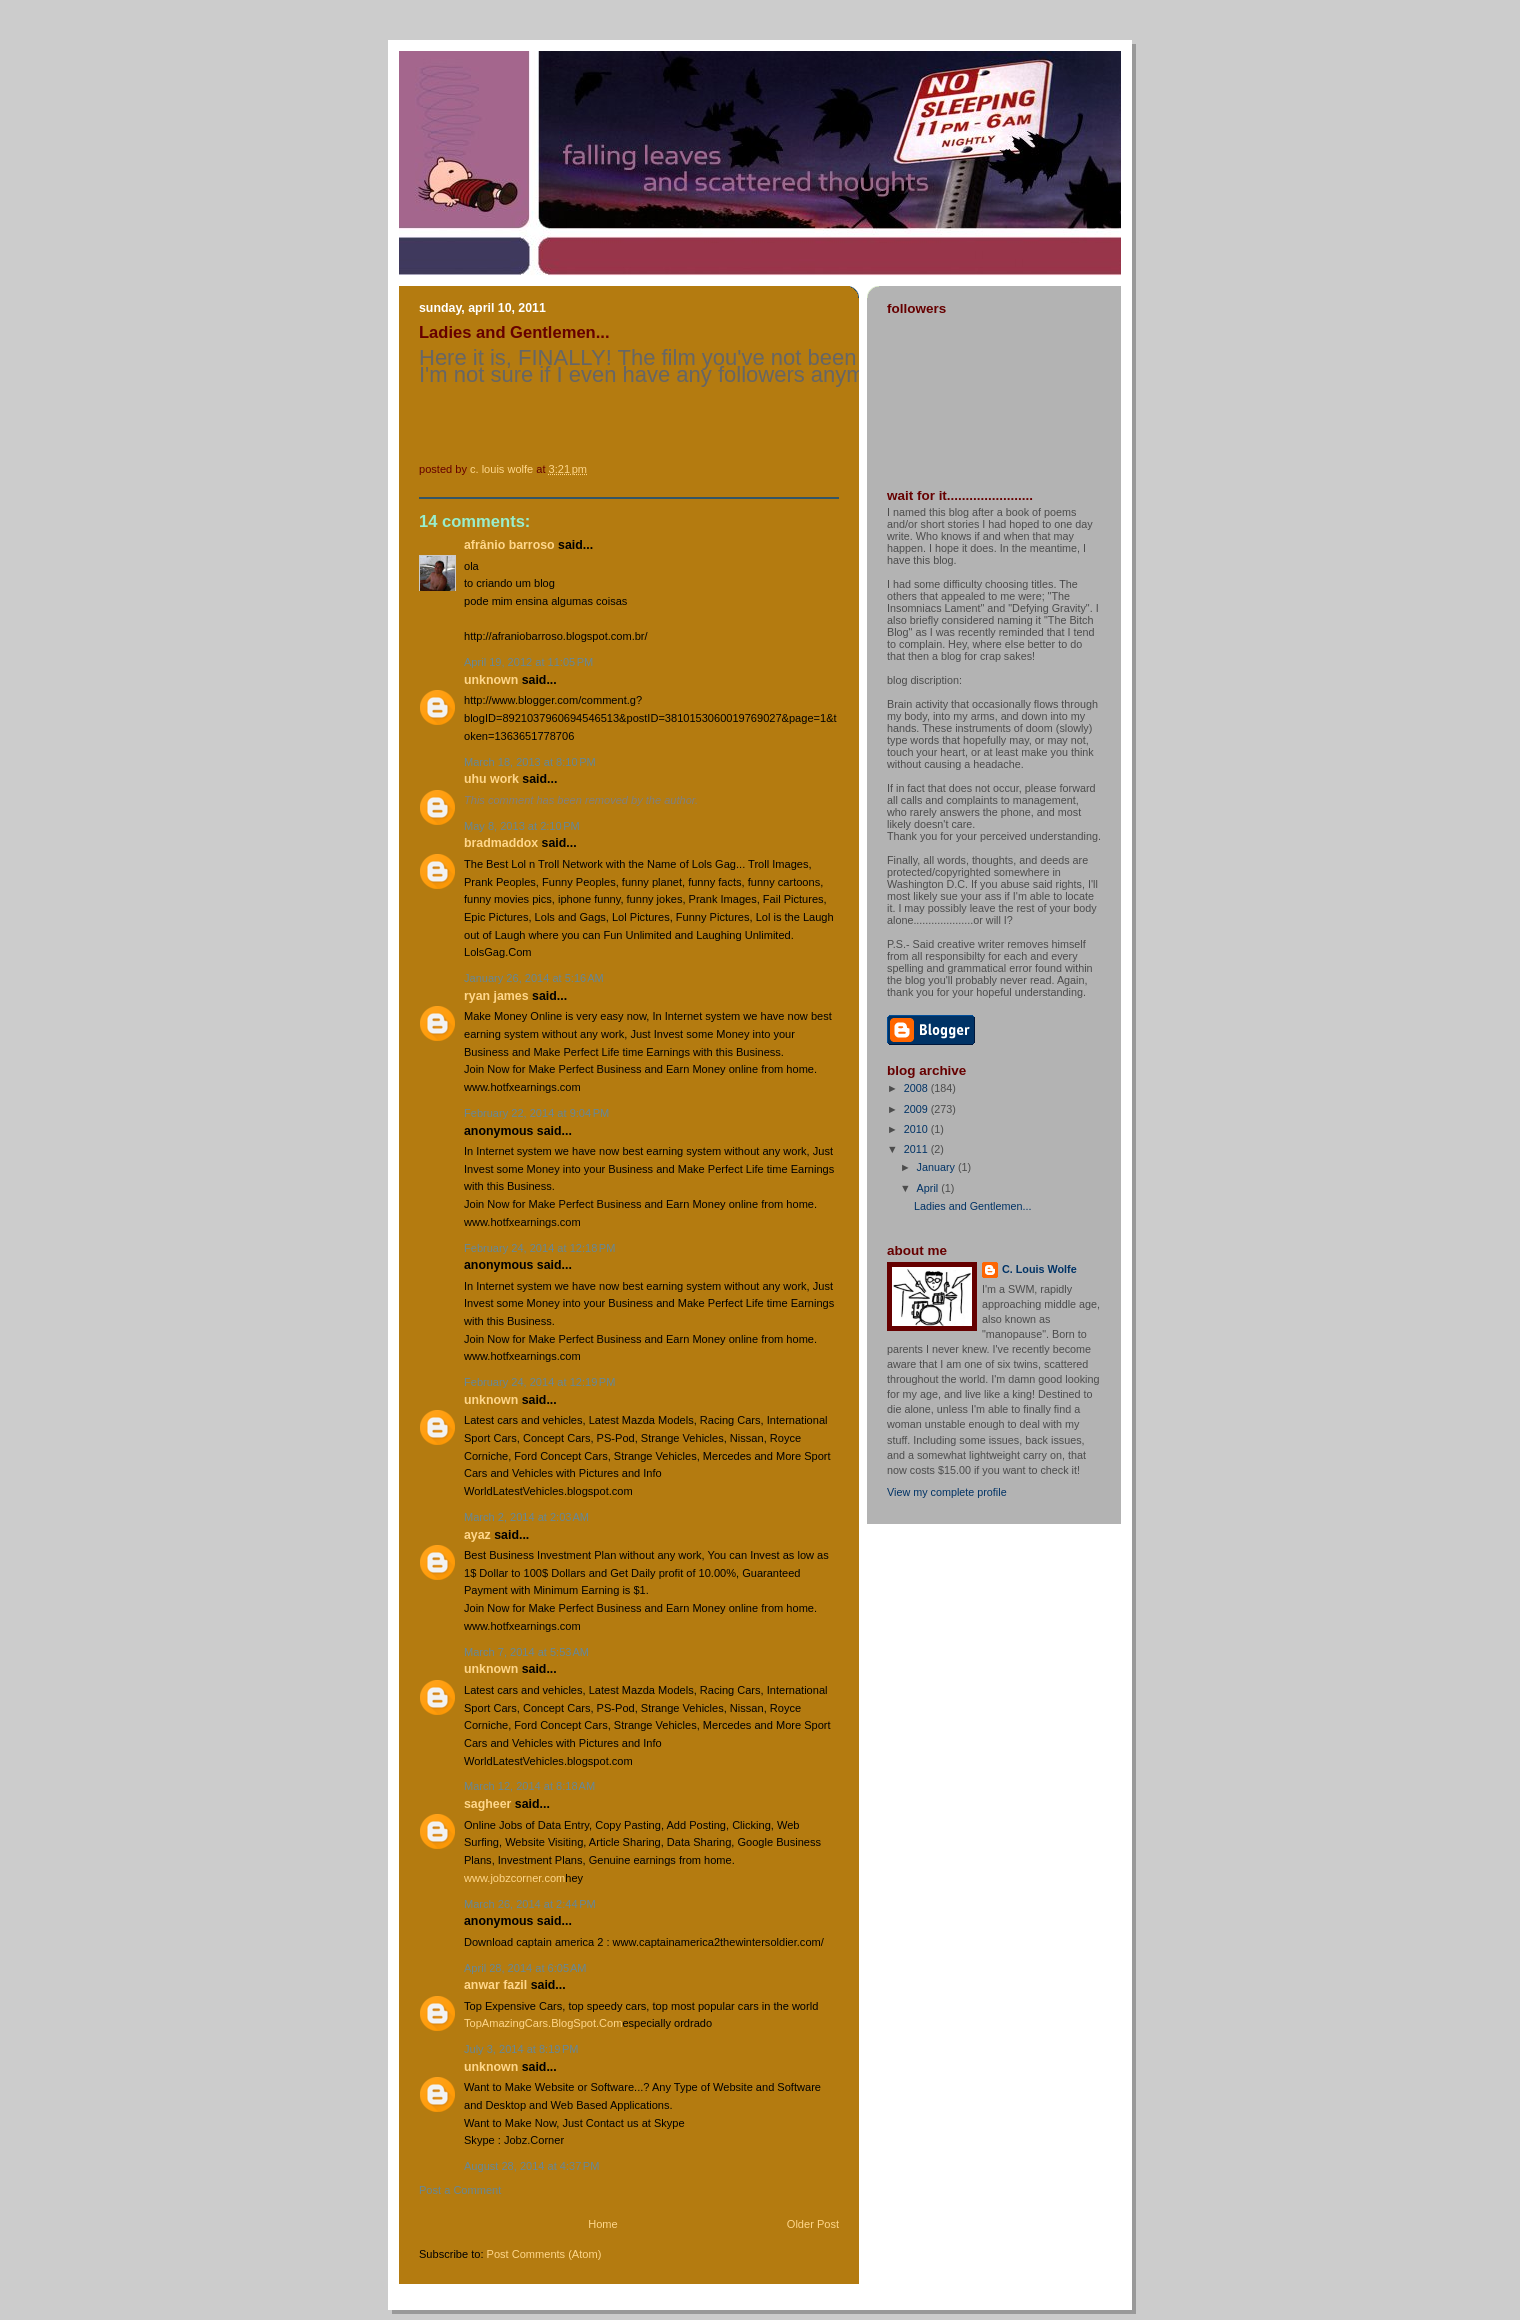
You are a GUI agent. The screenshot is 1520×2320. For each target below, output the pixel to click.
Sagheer (487, 1804)
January (937, 1167)
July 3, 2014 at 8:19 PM (521, 2049)
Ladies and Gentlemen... (972, 1206)
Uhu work (491, 779)
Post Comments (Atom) (544, 2254)
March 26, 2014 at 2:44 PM (530, 1904)
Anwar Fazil (495, 1985)
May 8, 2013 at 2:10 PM (522, 826)
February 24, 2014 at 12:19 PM (539, 1382)
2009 (917, 1109)
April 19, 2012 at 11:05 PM (528, 662)
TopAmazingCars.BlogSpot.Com (543, 2023)
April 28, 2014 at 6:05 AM (525, 1968)
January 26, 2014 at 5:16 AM (534, 978)
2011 (917, 1149)
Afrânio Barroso (509, 545)
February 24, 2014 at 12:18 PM (539, 1248)
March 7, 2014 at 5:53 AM (526, 1652)
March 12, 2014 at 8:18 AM (529, 1786)
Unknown (491, 680)
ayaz (477, 1535)
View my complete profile (947, 1492)
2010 (917, 1129)
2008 (917, 1088)
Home (602, 2224)
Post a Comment (460, 2190)
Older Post (813, 2224)
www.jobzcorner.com (514, 1878)
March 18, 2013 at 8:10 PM (530, 762)
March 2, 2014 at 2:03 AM (526, 1517)
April (929, 1188)
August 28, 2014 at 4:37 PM (531, 2166)
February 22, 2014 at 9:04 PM (536, 1113)
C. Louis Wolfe (1039, 1269)
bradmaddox (501, 843)
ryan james (496, 996)
